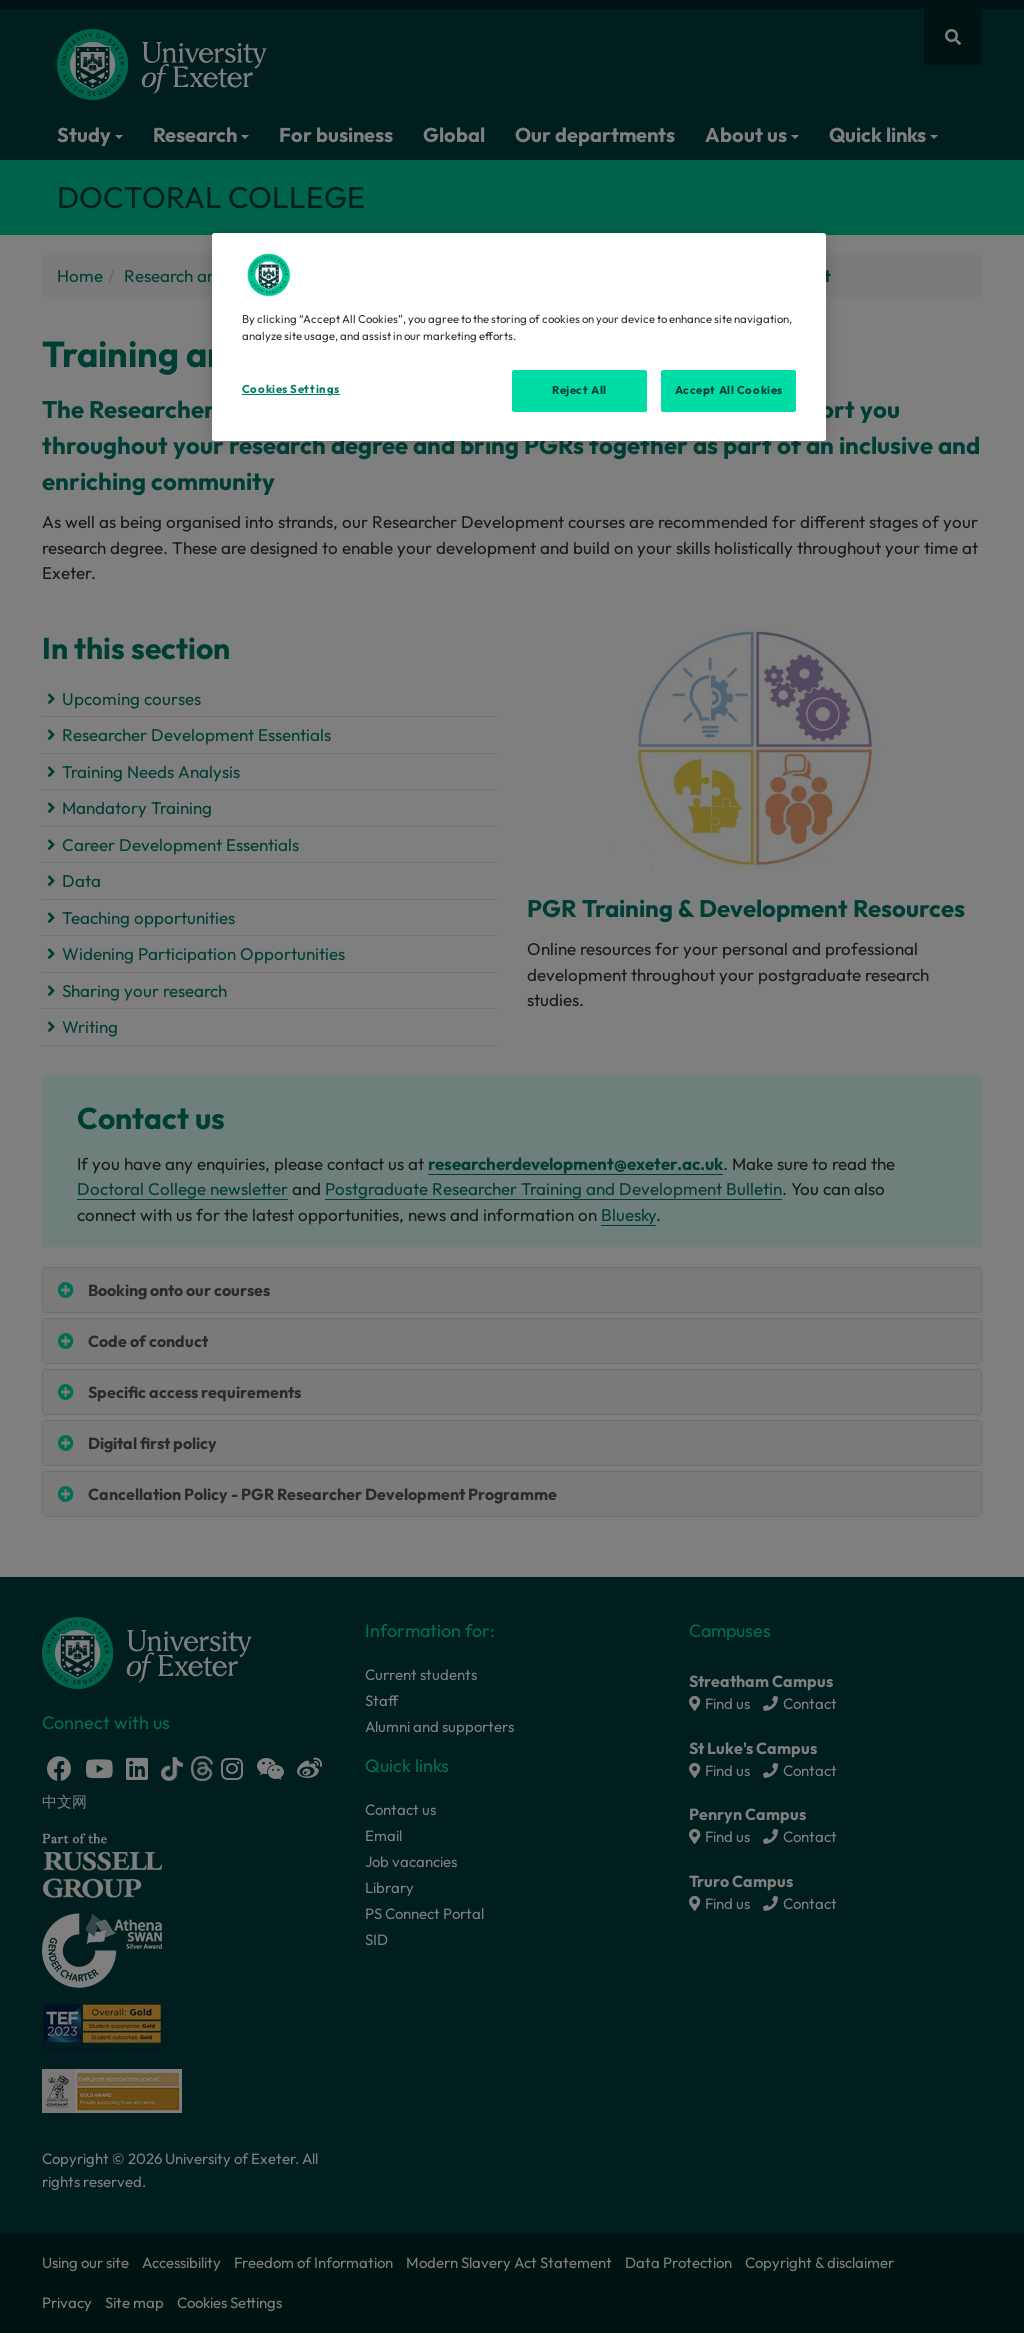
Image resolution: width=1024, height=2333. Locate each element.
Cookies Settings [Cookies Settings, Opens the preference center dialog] (291, 389)
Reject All (579, 390)
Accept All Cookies (729, 390)
